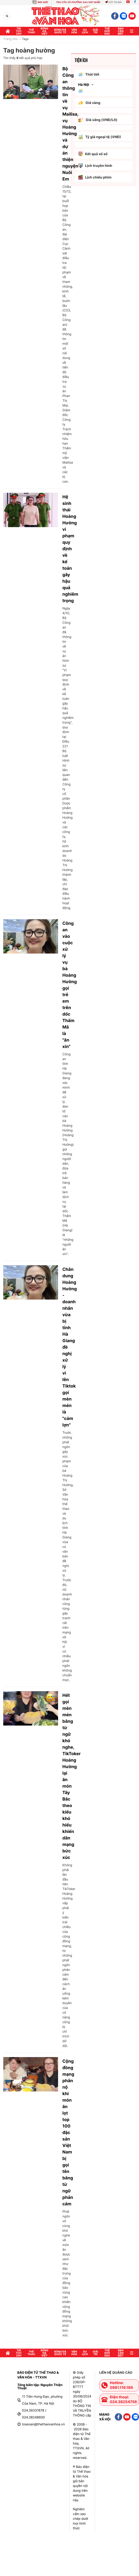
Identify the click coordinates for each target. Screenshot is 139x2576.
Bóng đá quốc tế (60, 31)
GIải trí (95, 31)
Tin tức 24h (19, 31)
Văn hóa (74, 31)
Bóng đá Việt (44, 31)
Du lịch (85, 31)
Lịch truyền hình (95, 165)
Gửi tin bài (113, 2)
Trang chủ (10, 39)
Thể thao (31, 31)
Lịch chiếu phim (95, 177)
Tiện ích (81, 60)
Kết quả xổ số (92, 154)
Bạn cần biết (121, 31)
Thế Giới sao (107, 31)
